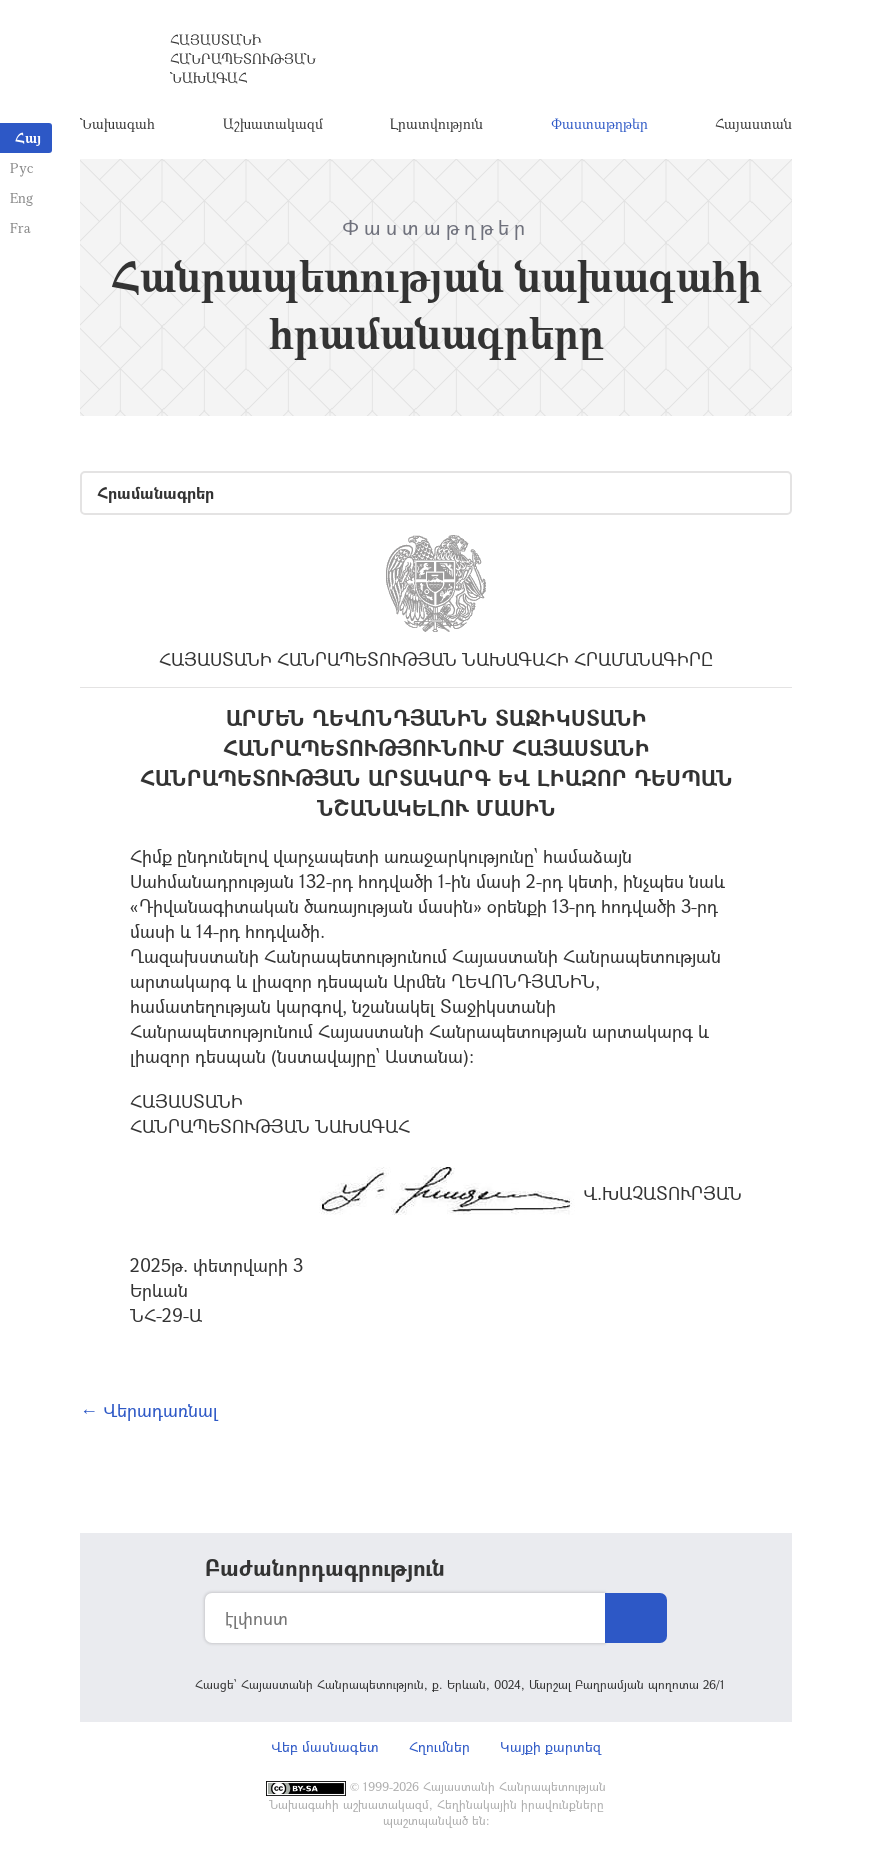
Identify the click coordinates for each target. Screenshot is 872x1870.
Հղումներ (439, 1749)
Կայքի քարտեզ (550, 1749)
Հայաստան (753, 124)
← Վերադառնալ (149, 1413)
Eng (21, 197)
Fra (20, 227)
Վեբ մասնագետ (325, 1749)
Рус (21, 167)
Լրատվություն (436, 124)
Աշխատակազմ (273, 124)
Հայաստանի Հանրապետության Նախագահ (243, 59)
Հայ (28, 137)
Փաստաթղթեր (599, 124)
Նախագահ (117, 124)
